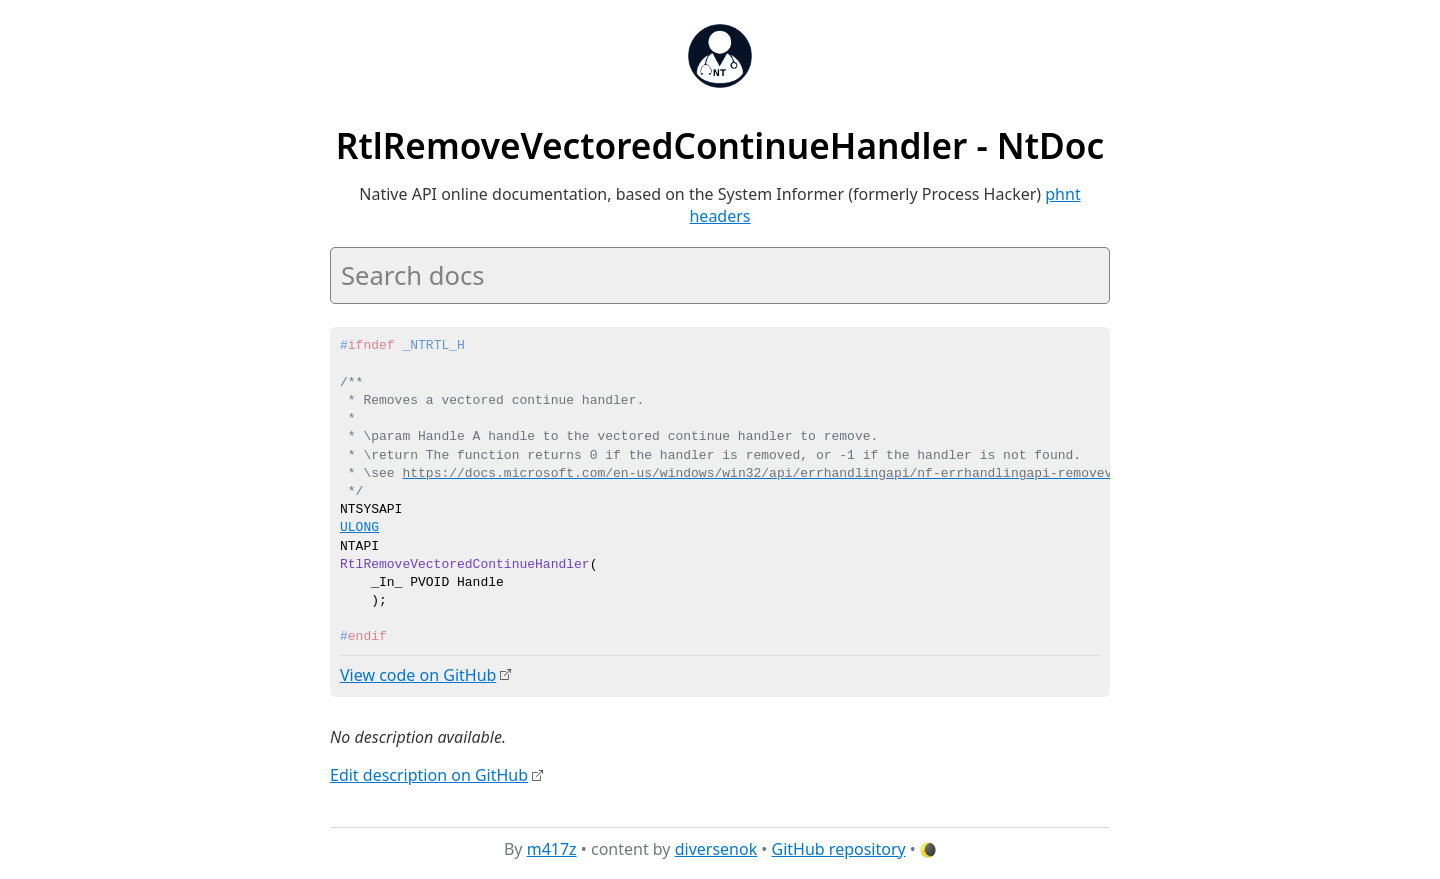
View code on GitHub (418, 675)
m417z (552, 848)
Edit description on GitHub (429, 774)
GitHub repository (839, 848)
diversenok (716, 848)
